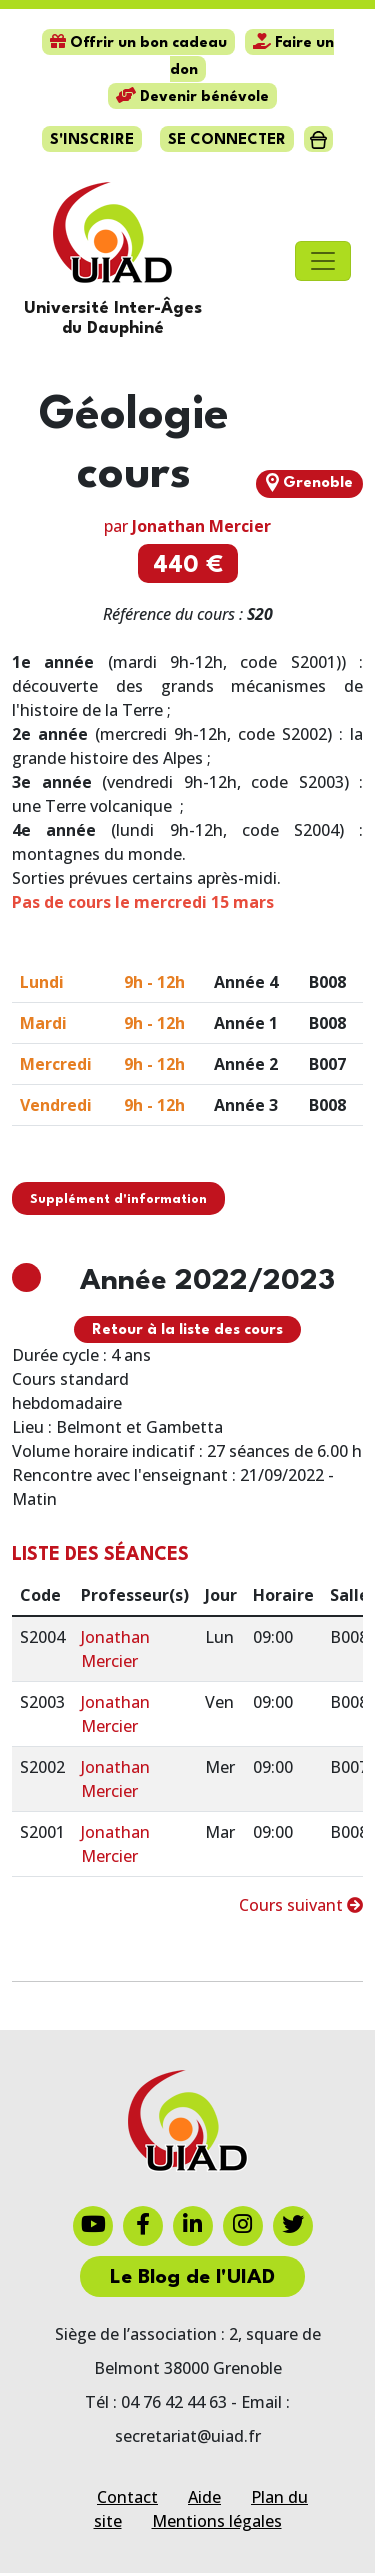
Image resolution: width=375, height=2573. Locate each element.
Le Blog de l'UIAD (192, 2278)
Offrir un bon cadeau (138, 43)
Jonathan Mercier (201, 526)
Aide (204, 2497)
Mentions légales (217, 2521)
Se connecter (227, 140)
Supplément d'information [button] (118, 1199)
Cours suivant (301, 1905)
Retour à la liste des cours (187, 1330)
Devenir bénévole (192, 97)
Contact (127, 2497)
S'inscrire (92, 140)
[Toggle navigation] (323, 261)
